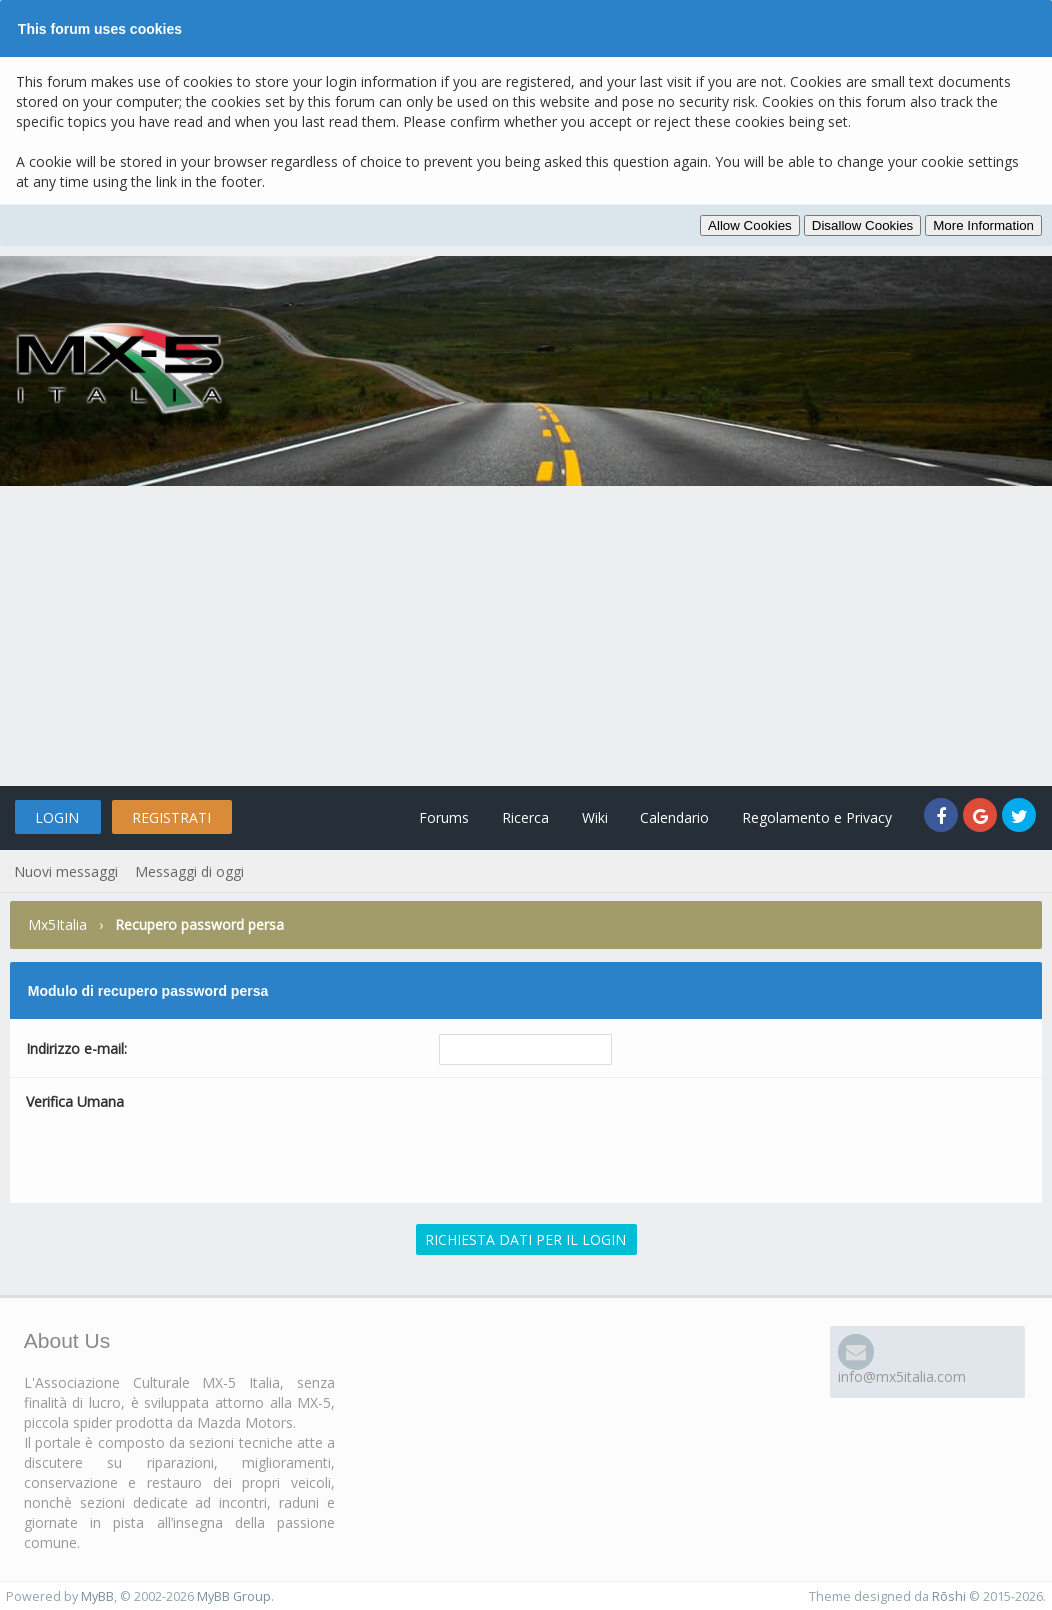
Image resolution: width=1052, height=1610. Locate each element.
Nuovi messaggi (66, 871)
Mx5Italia (57, 924)
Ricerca (524, 817)
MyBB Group (234, 1596)
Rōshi (949, 1596)
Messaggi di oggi (189, 871)
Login (57, 817)
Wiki (594, 817)
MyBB (97, 1596)
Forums (443, 817)
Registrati (171, 817)
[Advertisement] (526, 636)
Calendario (674, 817)
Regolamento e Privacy (817, 817)
